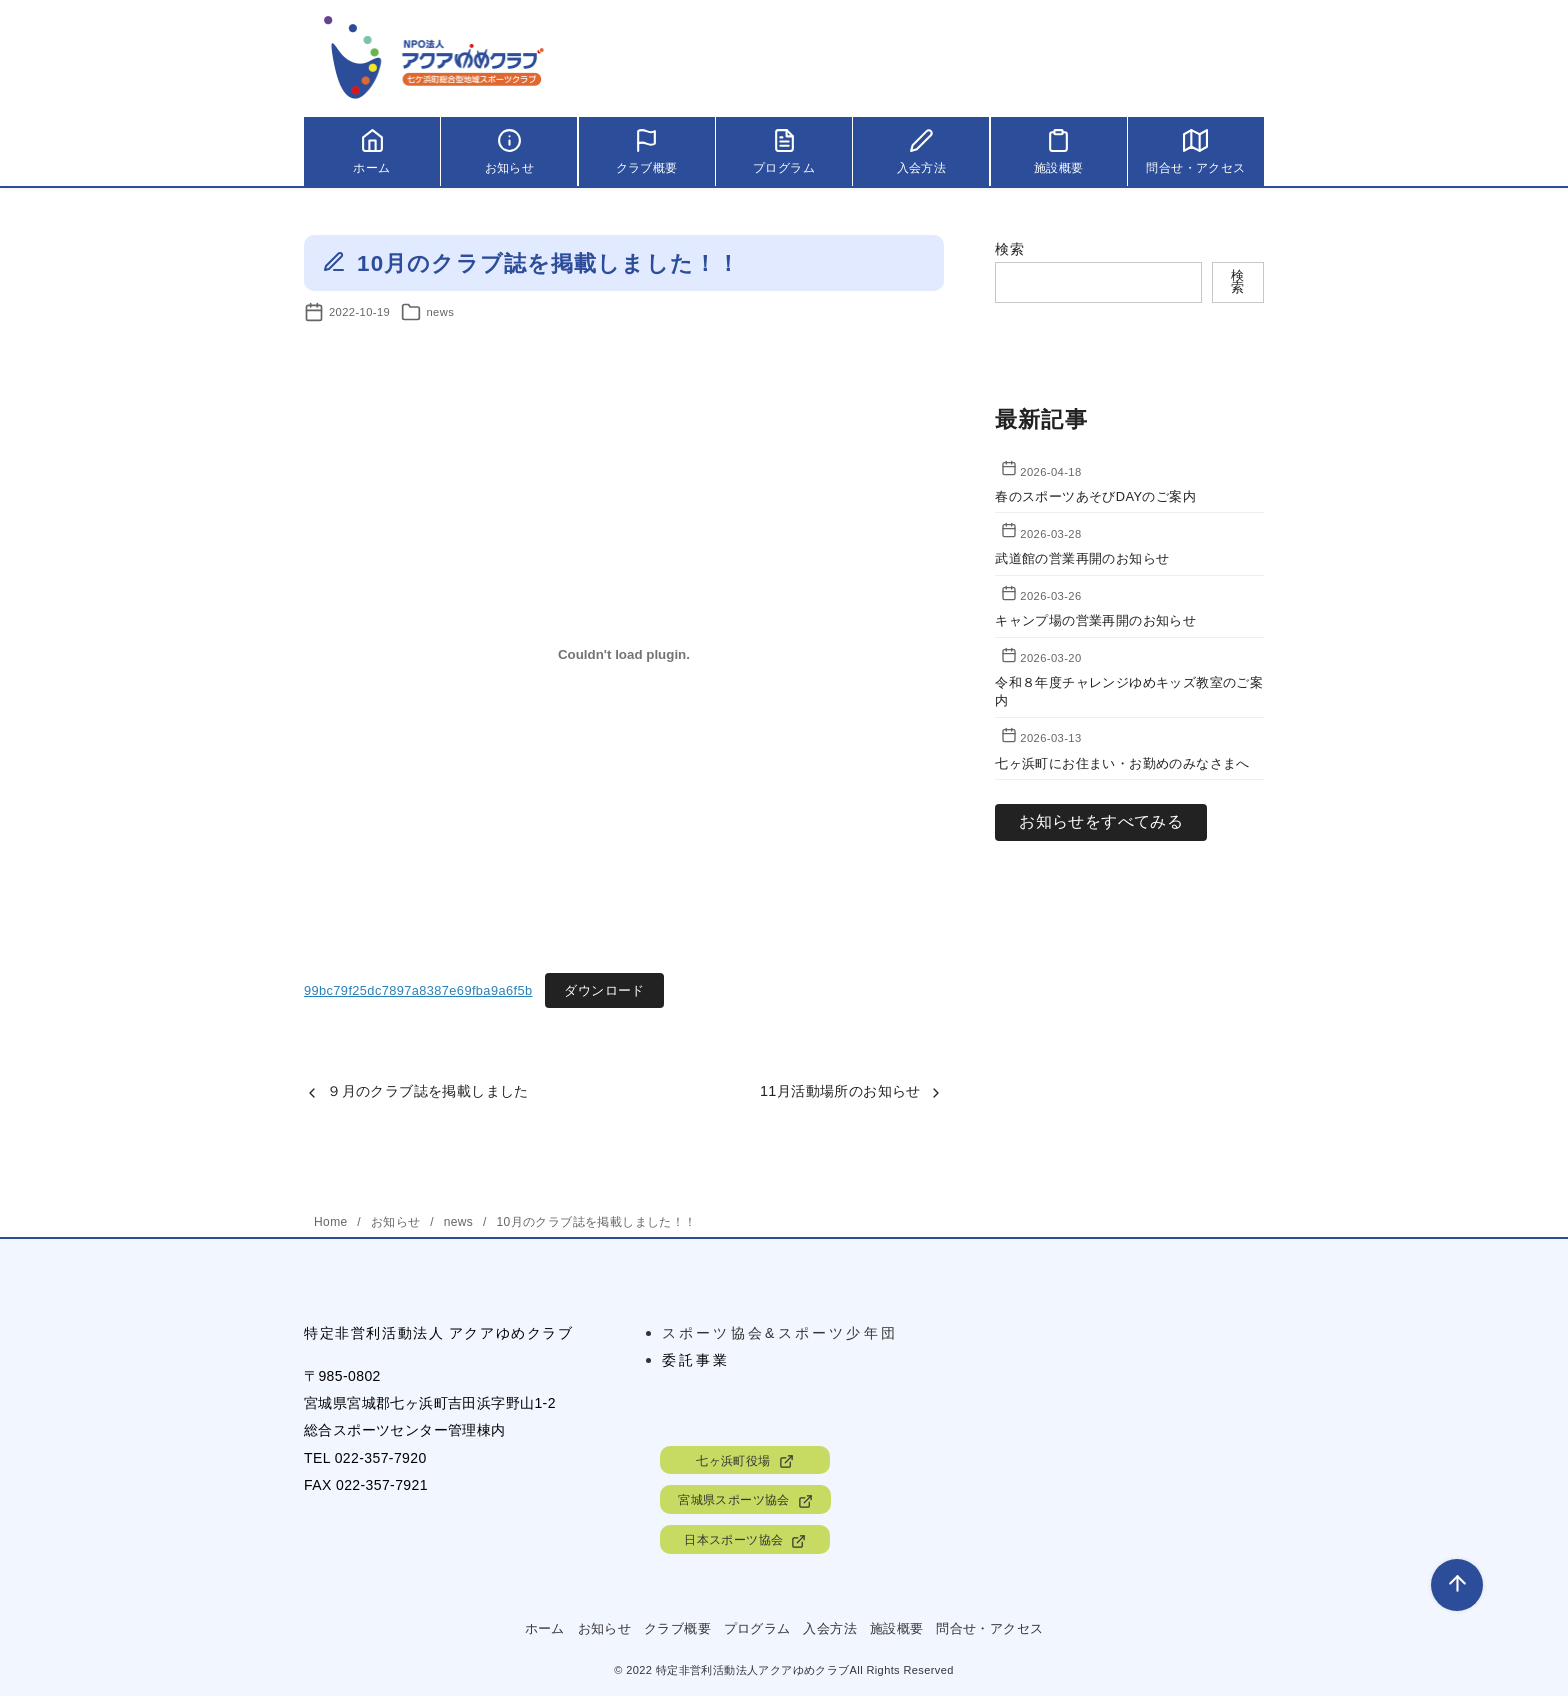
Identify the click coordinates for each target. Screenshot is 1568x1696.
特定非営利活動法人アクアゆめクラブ (753, 1670)
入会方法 (830, 1628)
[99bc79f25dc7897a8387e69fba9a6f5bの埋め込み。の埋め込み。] (624, 654)
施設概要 (897, 1628)
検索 (1009, 249)
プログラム (757, 1628)
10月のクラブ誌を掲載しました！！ (596, 1222)
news (440, 312)
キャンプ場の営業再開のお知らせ (1095, 620)
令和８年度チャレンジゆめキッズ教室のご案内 (1129, 691)
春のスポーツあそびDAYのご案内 (1095, 496)
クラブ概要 (677, 1628)
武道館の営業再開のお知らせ (1082, 558)
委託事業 (696, 1360)
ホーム (545, 1628)
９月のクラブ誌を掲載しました (428, 1091)
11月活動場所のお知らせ (840, 1091)
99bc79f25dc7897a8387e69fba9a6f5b (418, 990)
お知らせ (397, 1222)
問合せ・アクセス (989, 1628)
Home (332, 1222)
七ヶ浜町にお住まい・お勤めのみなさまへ (1129, 763)
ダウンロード (604, 990)
